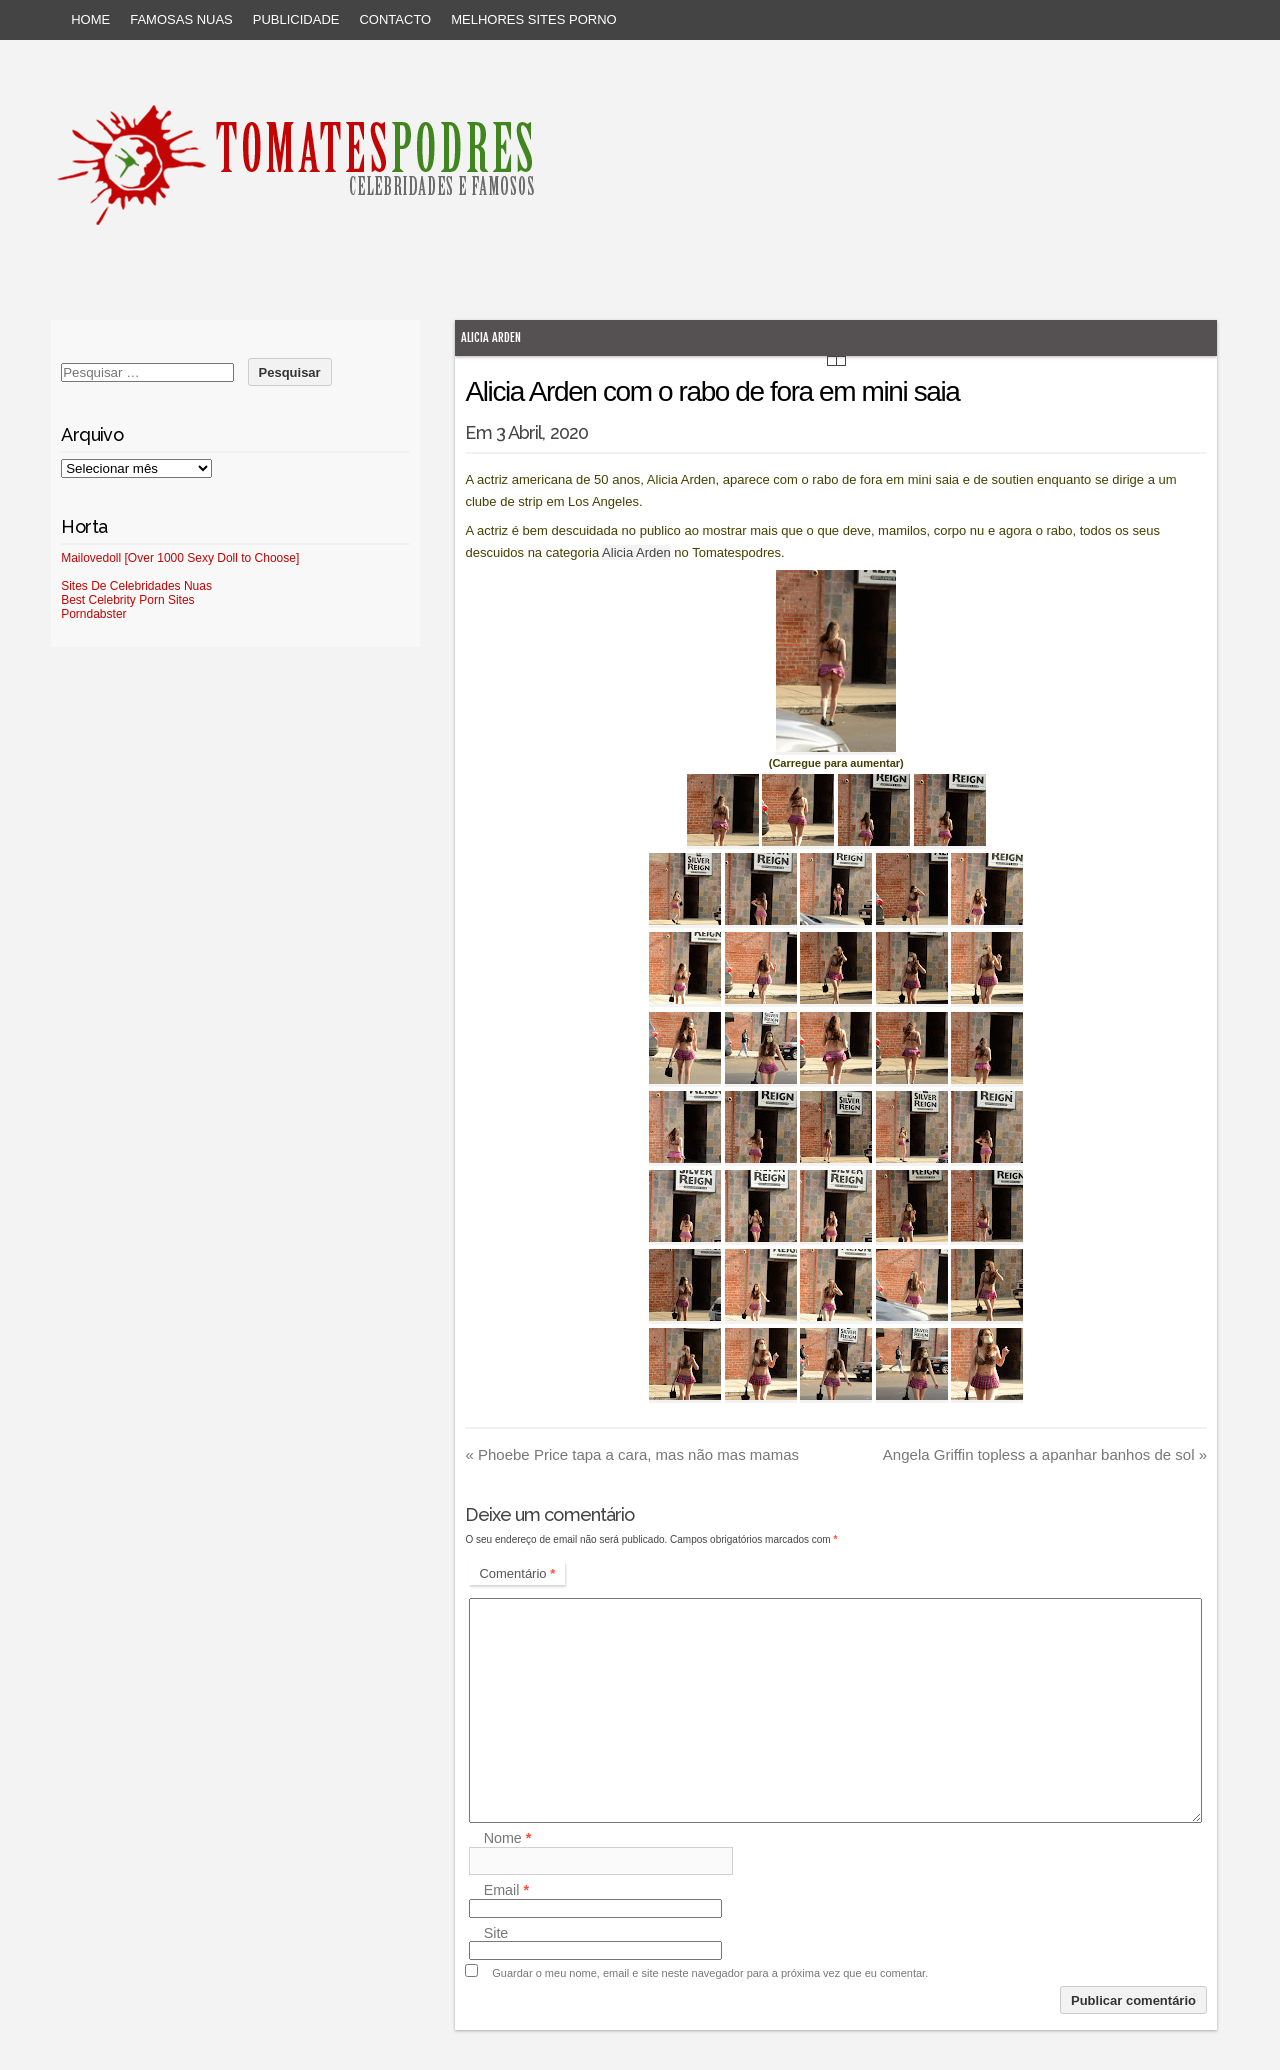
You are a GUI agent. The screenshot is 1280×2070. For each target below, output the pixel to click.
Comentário (517, 1573)
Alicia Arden (491, 337)
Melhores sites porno (533, 19)
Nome (508, 1839)
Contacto (395, 19)
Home (90, 19)
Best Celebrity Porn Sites (127, 600)
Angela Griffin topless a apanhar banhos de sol (1045, 1454)
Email (506, 1891)
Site (496, 1933)
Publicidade (296, 19)
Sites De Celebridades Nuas (136, 586)
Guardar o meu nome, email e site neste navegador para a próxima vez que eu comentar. (710, 1973)
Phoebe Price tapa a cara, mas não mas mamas (632, 1454)
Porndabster (93, 614)
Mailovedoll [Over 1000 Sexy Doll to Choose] (180, 558)
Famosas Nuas (181, 19)
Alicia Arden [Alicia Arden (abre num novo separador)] (636, 552)
